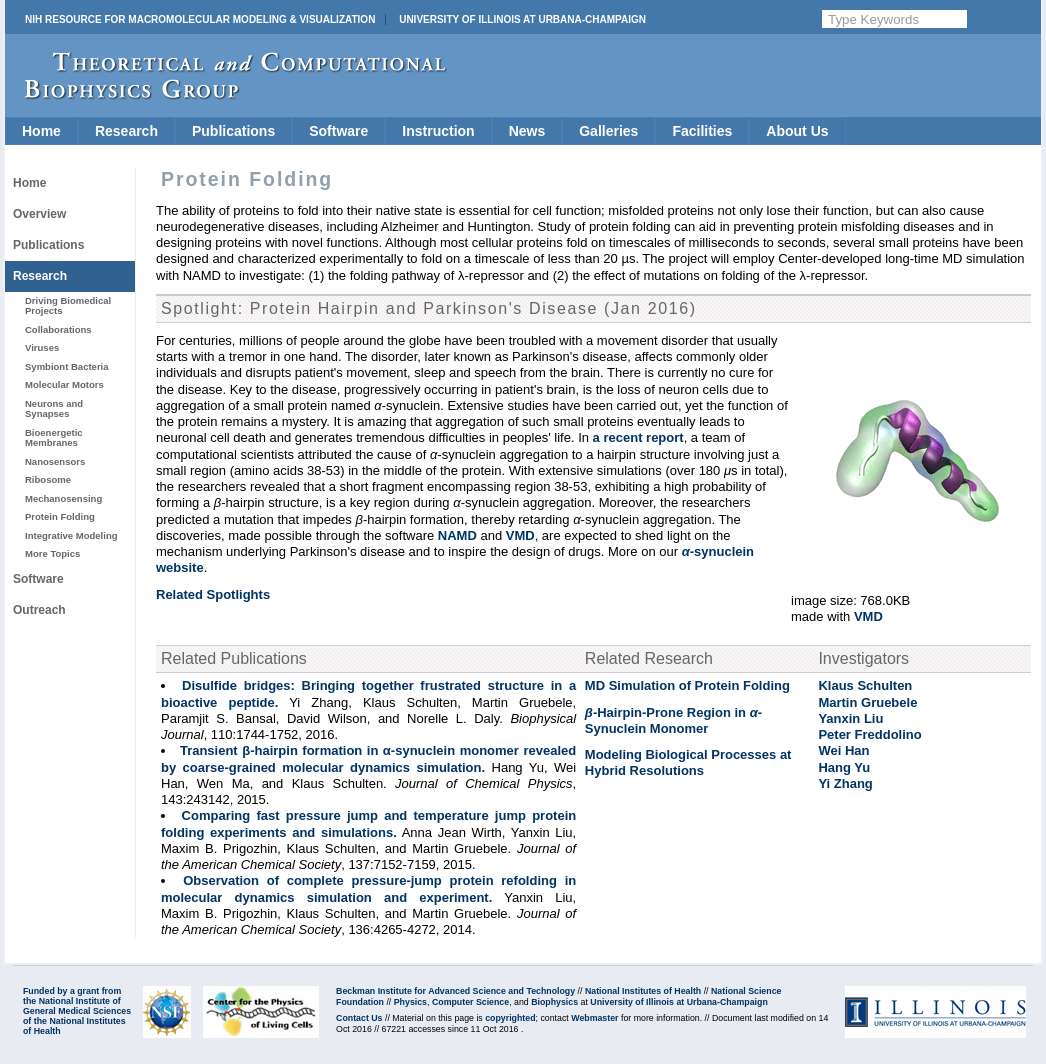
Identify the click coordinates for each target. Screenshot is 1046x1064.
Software (338, 131)
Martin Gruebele (867, 702)
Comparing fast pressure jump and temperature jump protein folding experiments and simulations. (368, 823)
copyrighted (510, 1018)
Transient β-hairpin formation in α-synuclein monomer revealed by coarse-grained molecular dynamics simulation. (368, 758)
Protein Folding (60, 516)
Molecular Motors (64, 384)
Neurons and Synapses (54, 408)
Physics (410, 1002)
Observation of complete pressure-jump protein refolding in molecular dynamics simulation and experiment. (368, 888)
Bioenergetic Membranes (54, 437)
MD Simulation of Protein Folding (687, 685)
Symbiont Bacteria (67, 366)
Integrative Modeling (71, 535)
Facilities (702, 131)
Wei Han (843, 750)
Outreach (39, 610)
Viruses (42, 347)
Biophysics (554, 1002)
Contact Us (359, 1018)
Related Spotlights (213, 594)
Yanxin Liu (850, 718)
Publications (233, 131)
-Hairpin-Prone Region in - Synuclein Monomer (673, 720)
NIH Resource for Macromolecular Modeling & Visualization (200, 19)
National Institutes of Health (643, 991)
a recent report (638, 437)
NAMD (457, 535)
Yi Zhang (845, 783)
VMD (868, 616)
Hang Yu (844, 767)
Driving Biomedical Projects (68, 305)
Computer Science (470, 1002)
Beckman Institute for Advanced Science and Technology (455, 991)
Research (126, 131)
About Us (797, 131)
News (527, 131)
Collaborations (58, 329)
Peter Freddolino (869, 734)
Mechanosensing (63, 498)
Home (41, 131)
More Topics (52, 553)
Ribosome (48, 479)
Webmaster (594, 1018)
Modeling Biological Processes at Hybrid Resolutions (688, 762)
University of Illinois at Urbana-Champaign (522, 19)
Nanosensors (55, 461)
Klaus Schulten (865, 685)
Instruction (438, 131)
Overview (39, 214)
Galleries (608, 131)
